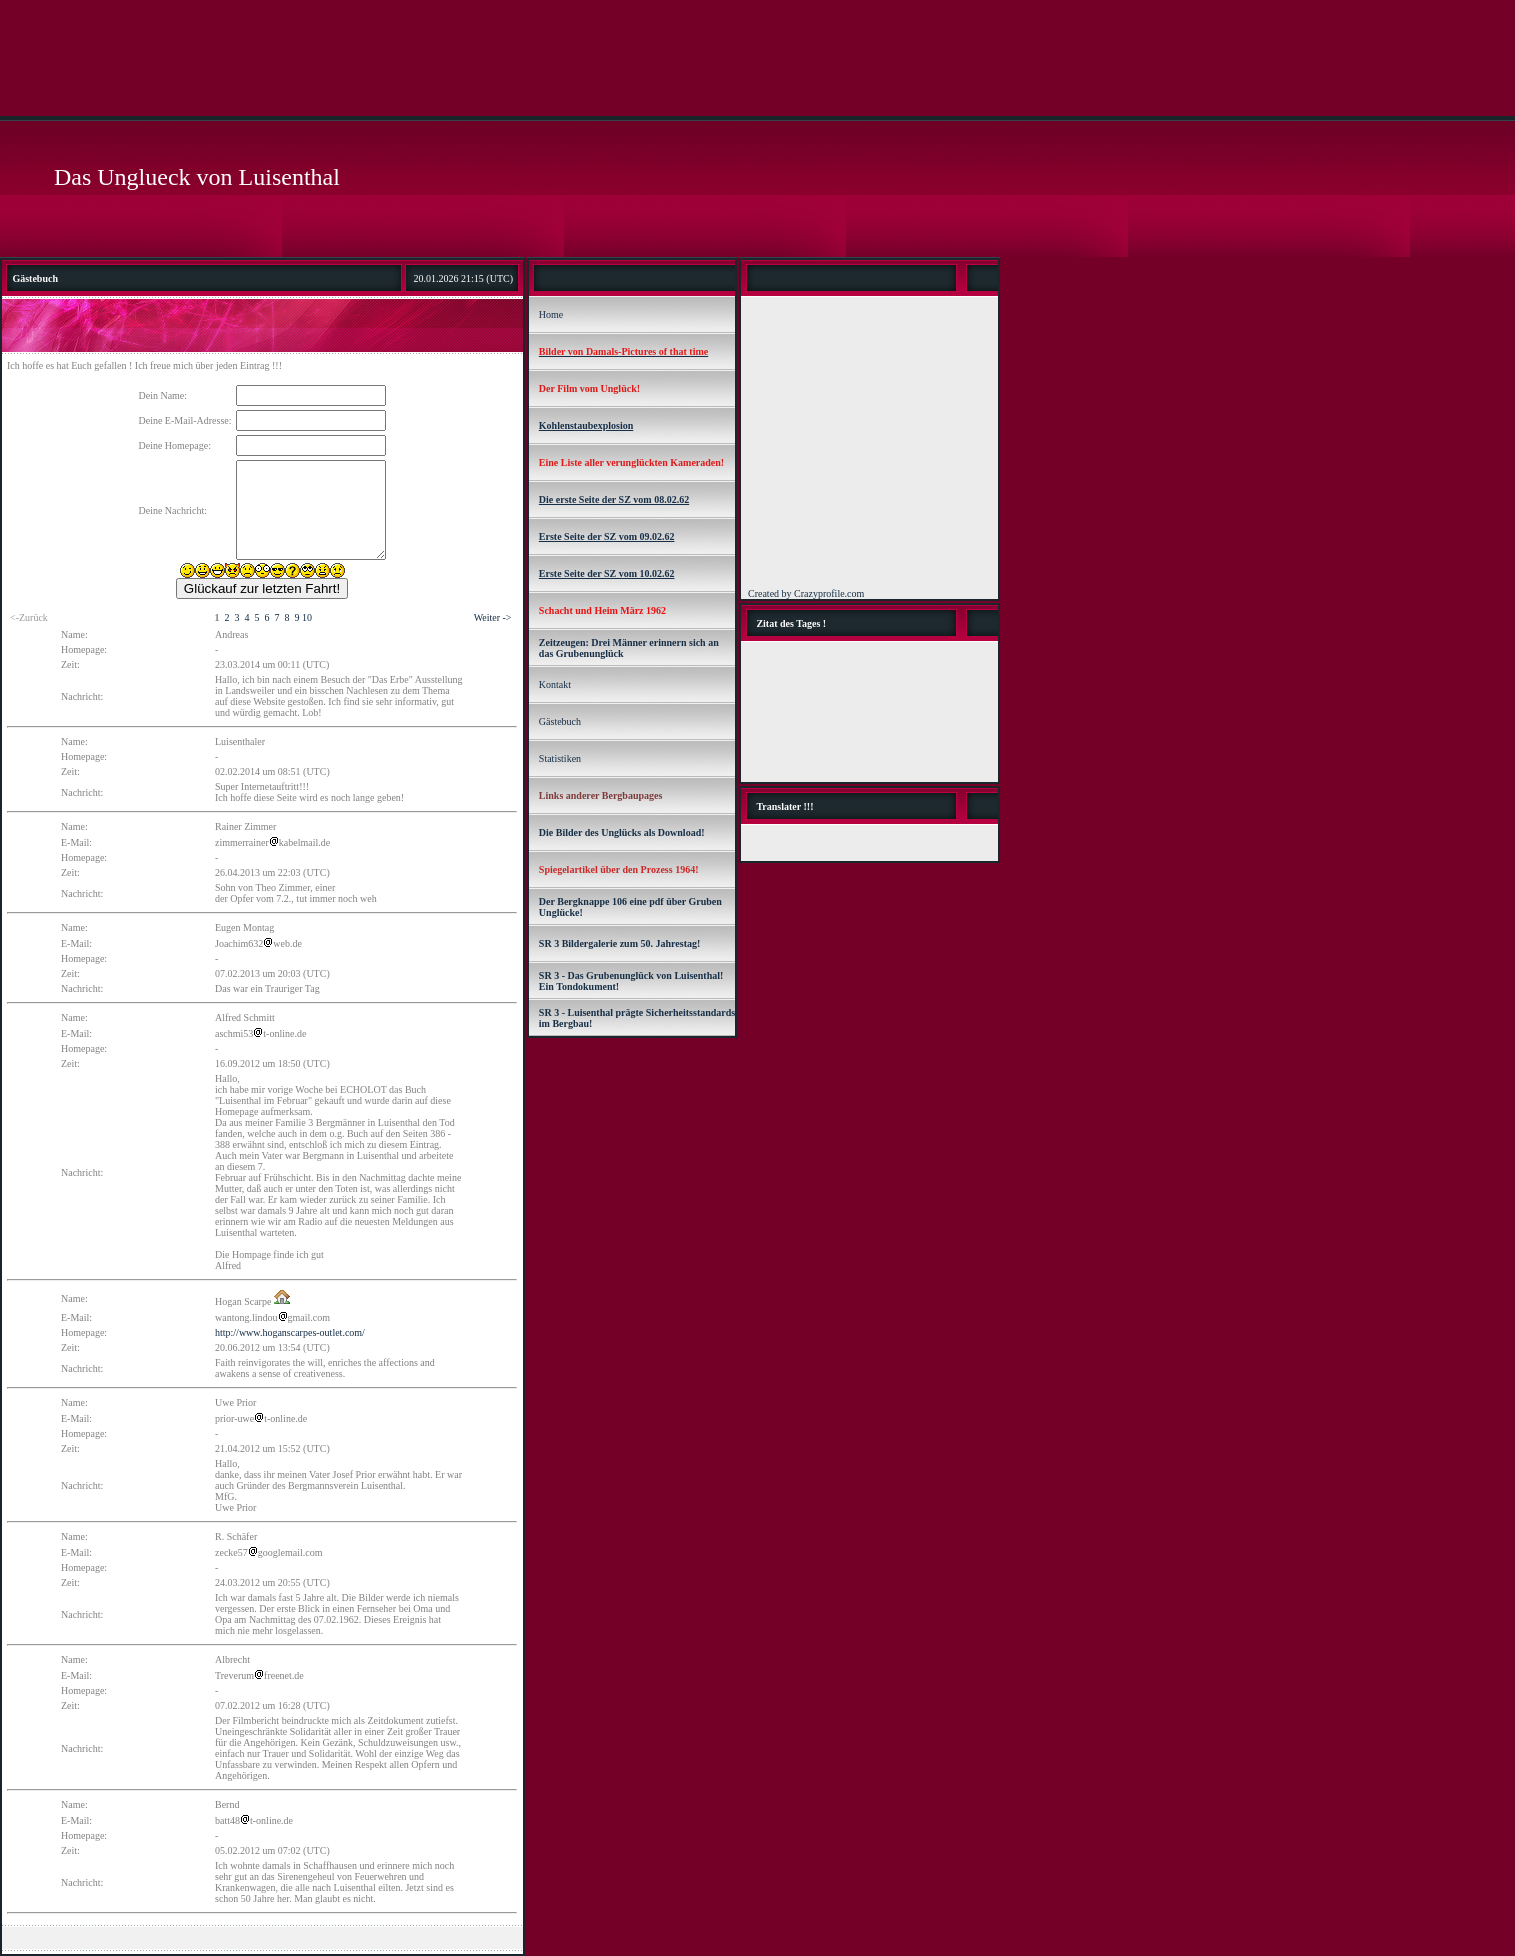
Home (551, 314)
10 (307, 617)
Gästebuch (560, 721)
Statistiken (560, 758)
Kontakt (555, 684)
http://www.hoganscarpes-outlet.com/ (290, 1332)
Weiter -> (493, 617)
